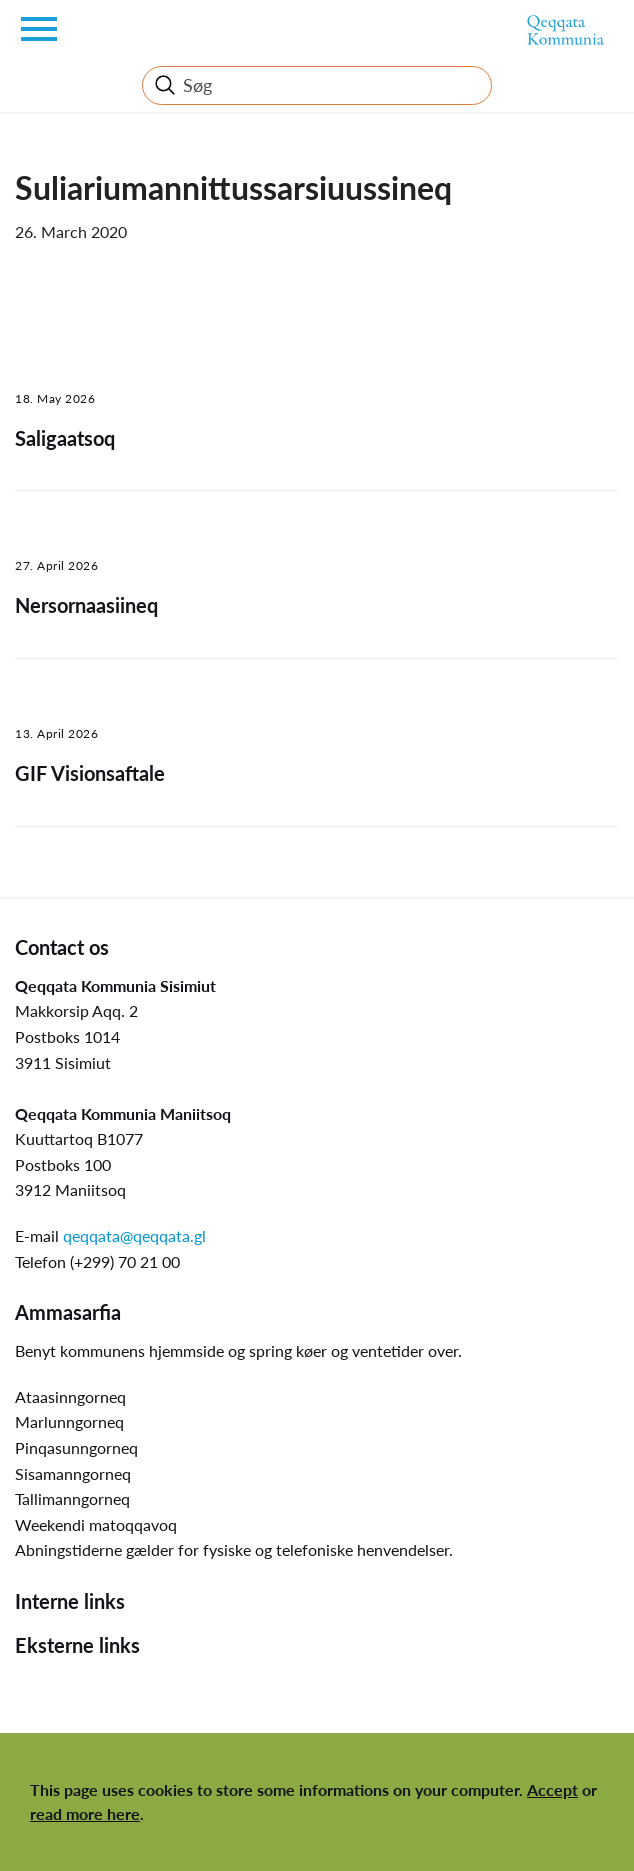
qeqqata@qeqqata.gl (134, 1235)
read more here (85, 1813)
